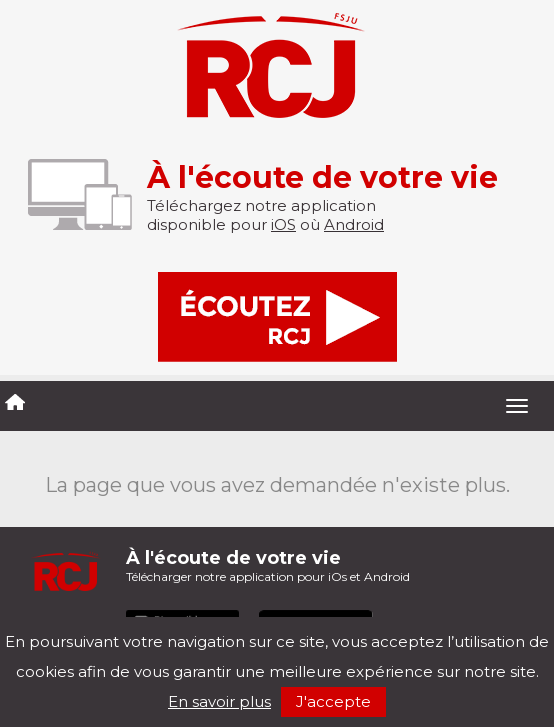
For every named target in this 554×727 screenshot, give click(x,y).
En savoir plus (219, 701)
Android (354, 224)
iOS (283, 224)
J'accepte (333, 701)
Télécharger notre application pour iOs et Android (268, 565)
